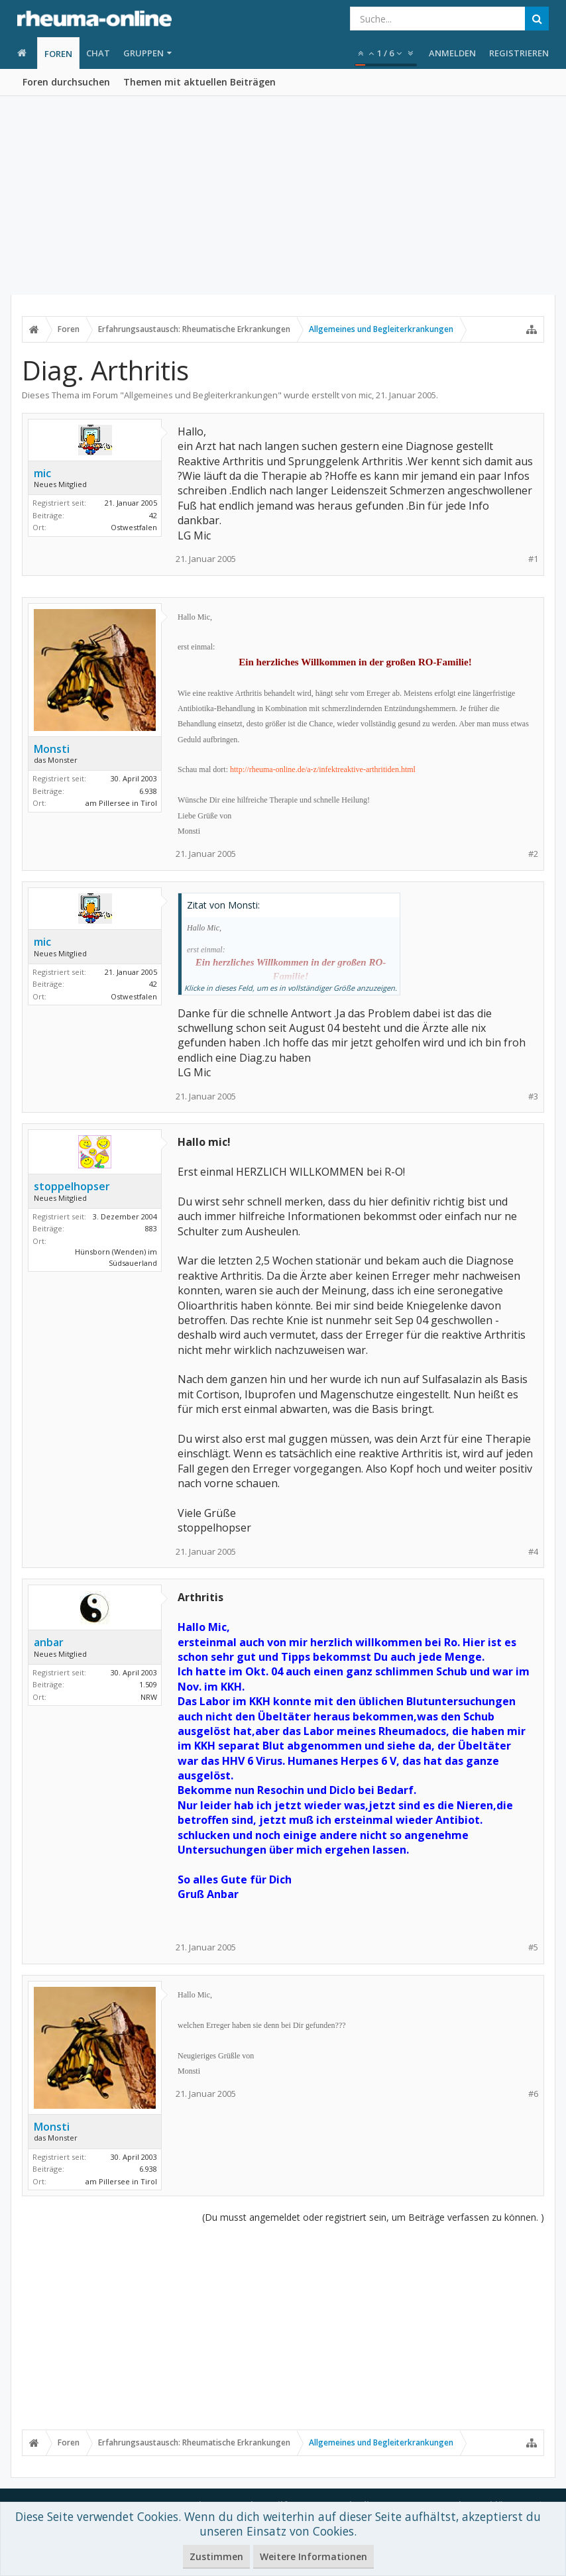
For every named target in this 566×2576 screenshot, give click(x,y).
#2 (533, 854)
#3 (533, 1096)
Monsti (52, 749)
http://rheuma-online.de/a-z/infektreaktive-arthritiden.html (323, 769)
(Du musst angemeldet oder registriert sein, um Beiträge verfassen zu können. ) (373, 2217)
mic (365, 395)
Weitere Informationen (313, 2556)
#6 (533, 2094)
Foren (58, 54)
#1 (533, 559)
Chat (98, 53)
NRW (149, 1697)
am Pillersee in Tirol (121, 803)
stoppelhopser (72, 1186)
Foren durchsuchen (66, 82)
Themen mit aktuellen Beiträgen (199, 82)
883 (151, 1228)
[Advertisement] (283, 195)
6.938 (148, 791)
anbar (49, 1642)
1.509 (148, 1684)
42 (153, 515)
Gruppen (143, 53)
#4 (533, 1551)
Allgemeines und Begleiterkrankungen (201, 395)
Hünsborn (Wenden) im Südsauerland (116, 1257)
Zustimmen (216, 2556)
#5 (533, 1947)
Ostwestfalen (134, 527)
